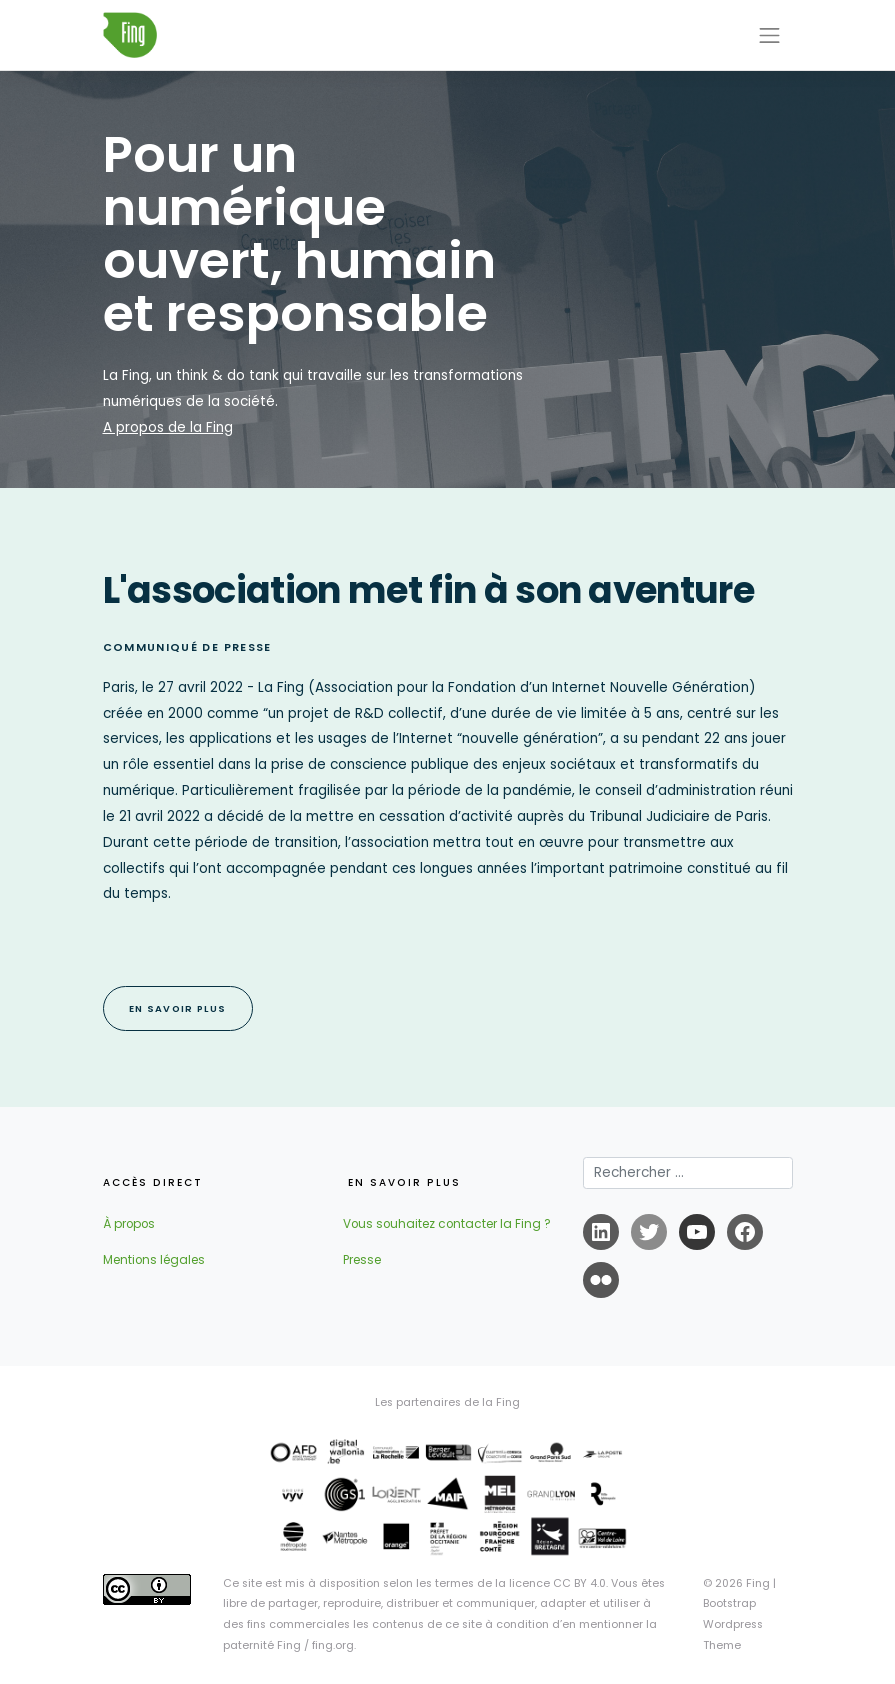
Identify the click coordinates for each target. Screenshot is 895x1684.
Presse (362, 1260)
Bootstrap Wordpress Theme (733, 1624)
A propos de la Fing (168, 427)
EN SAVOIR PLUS (178, 1008)
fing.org (333, 1645)
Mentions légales (154, 1260)
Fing (758, 1583)
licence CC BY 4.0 (557, 1583)
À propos (129, 1224)
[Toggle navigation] (770, 35)
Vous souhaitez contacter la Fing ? (447, 1224)
